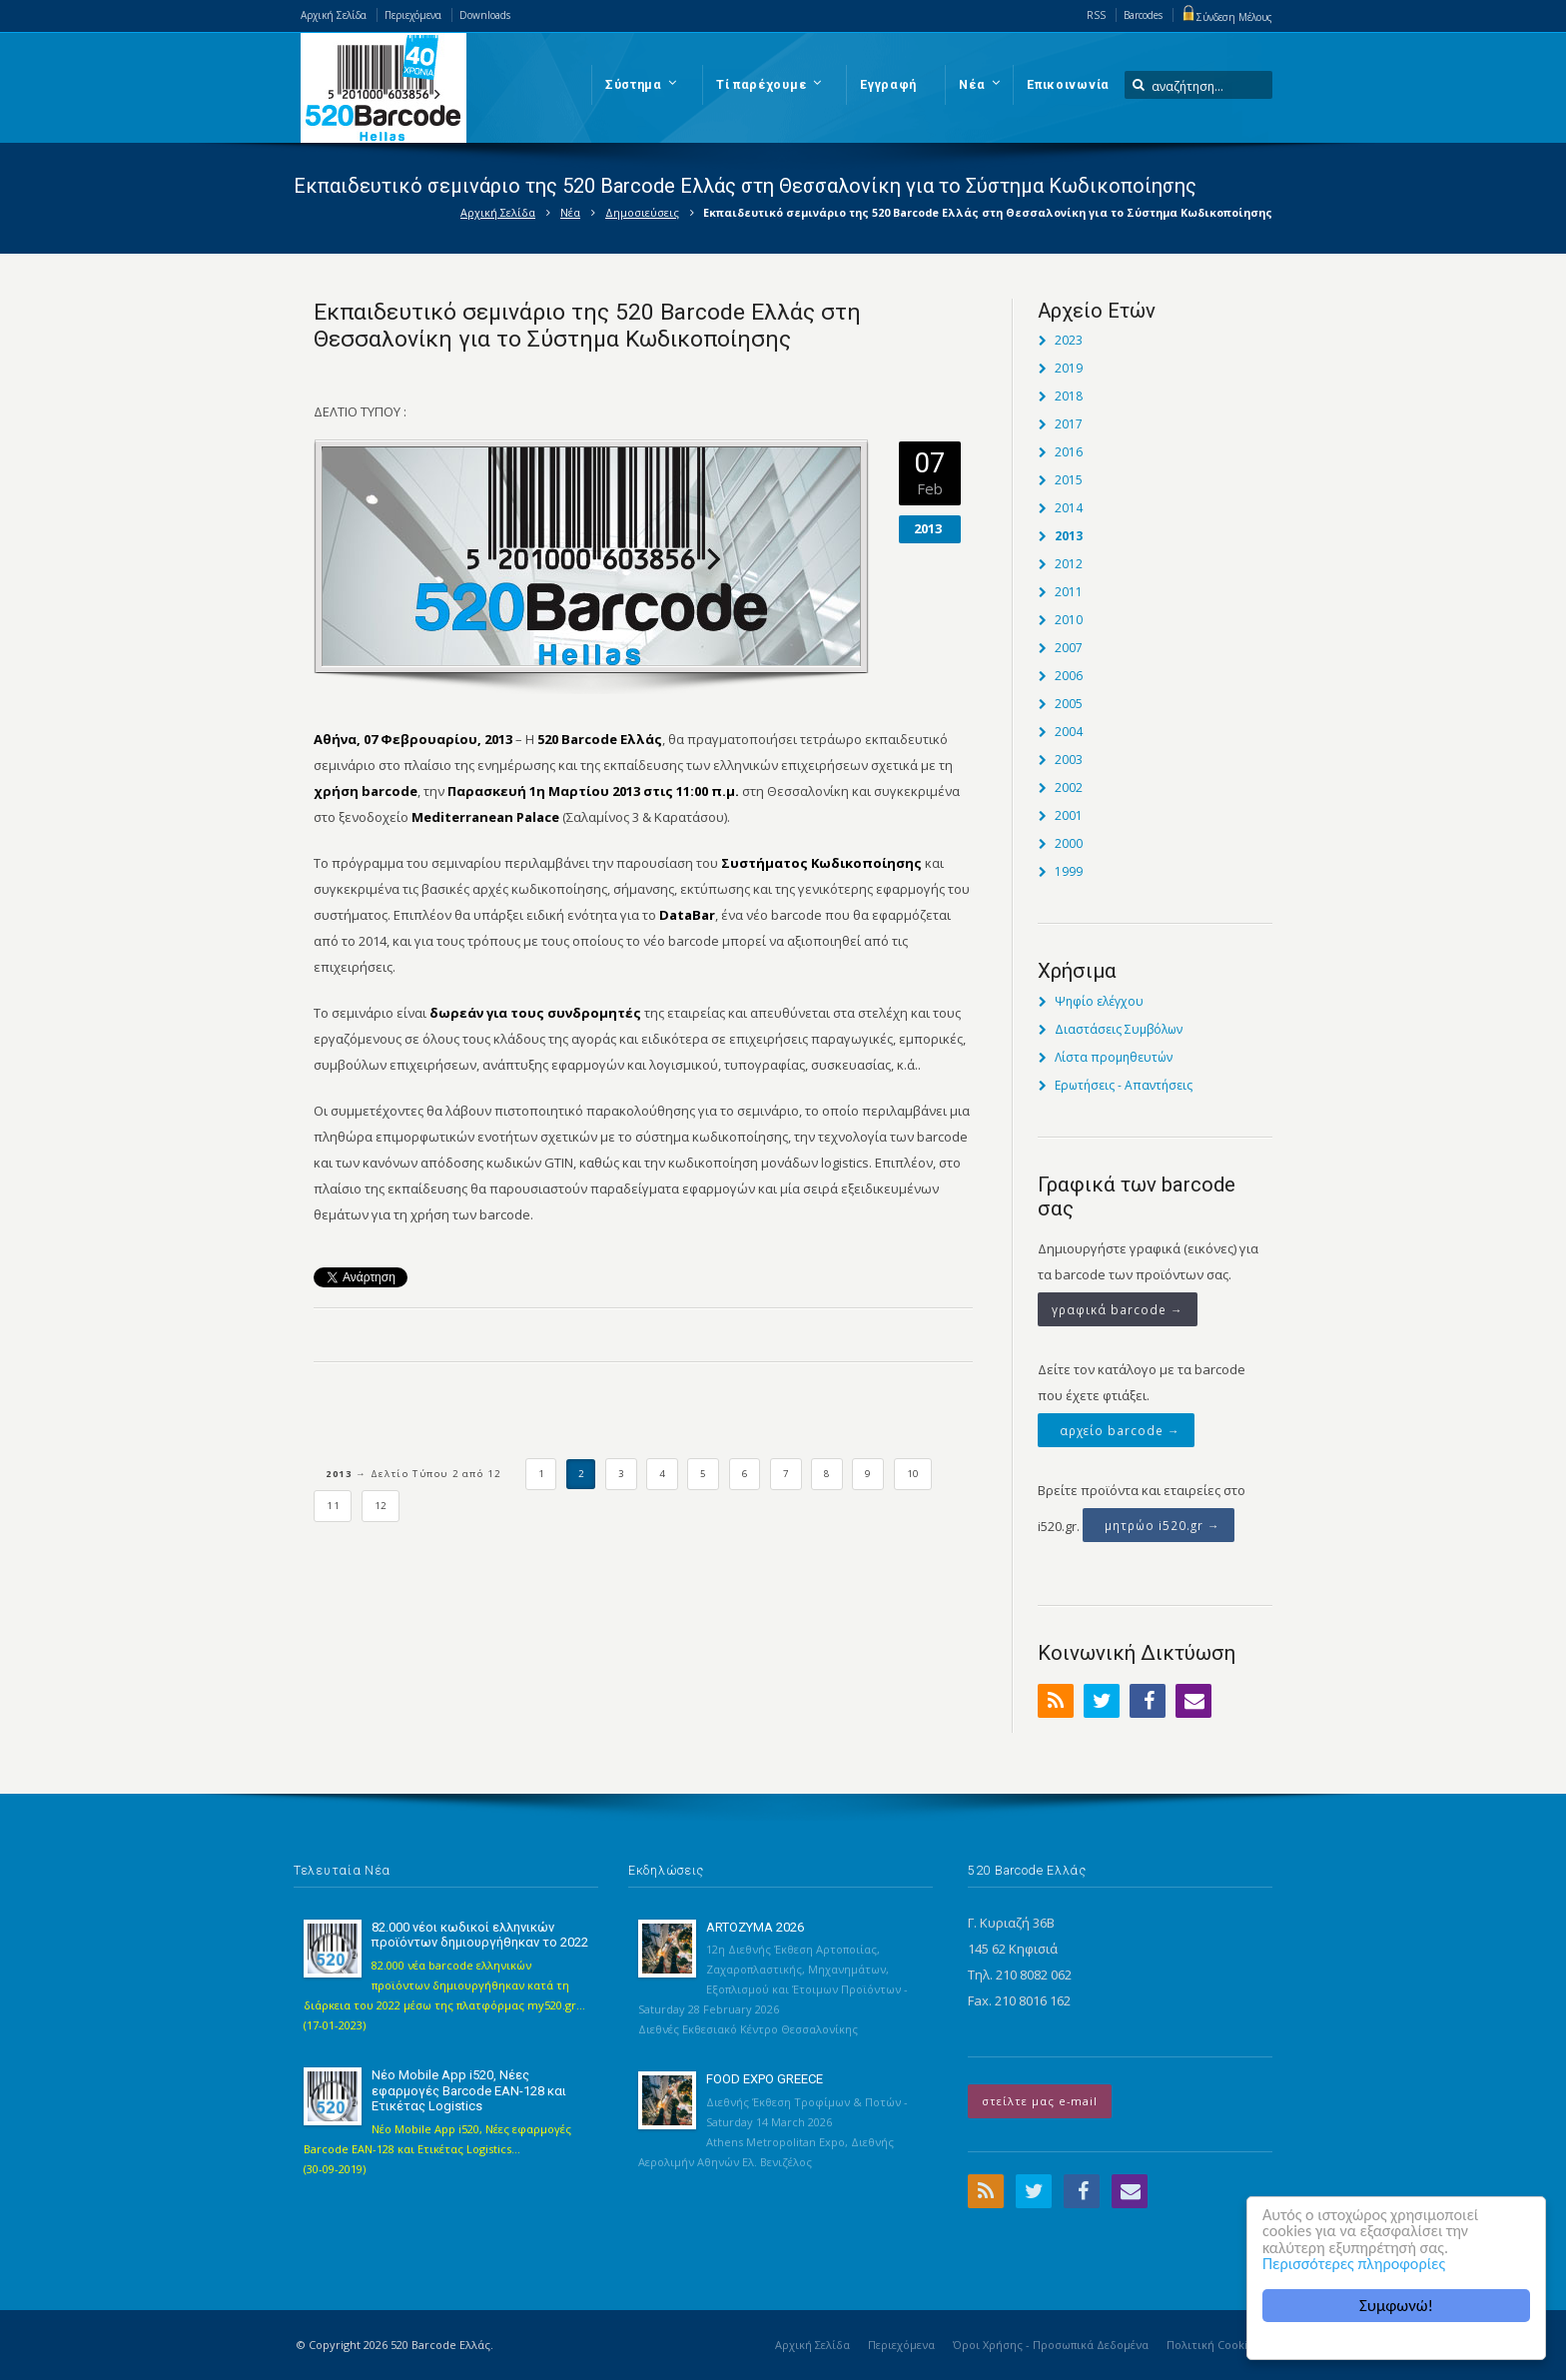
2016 (1069, 451)
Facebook (1148, 1701)
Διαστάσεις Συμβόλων (1118, 1029)
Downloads (484, 15)
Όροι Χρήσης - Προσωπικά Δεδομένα (1051, 2344)
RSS (1096, 15)
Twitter (1102, 1701)
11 (333, 1505)
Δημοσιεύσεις (642, 212)
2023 (1069, 340)
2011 (1069, 591)
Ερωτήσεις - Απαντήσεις (1123, 1085)
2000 (1069, 843)
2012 (1069, 563)
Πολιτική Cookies (1213, 2344)
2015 (1069, 479)
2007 (1069, 647)
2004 (1069, 731)
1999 (1069, 871)
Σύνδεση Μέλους (1226, 17)
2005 (1069, 703)
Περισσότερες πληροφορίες (1358, 2263)
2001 (1069, 815)
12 (381, 1505)
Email (1193, 1701)
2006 (1069, 675)
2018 (1069, 396)
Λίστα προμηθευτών (1114, 1057)
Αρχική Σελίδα (334, 15)
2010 (1069, 619)
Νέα (570, 212)
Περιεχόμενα (413, 15)
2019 (1069, 368)
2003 (1069, 759)
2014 (1069, 507)
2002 (1069, 787)
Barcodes (1143, 15)
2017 (1069, 423)
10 (913, 1473)
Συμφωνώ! (1396, 2305)
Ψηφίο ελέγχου (1099, 1001)
